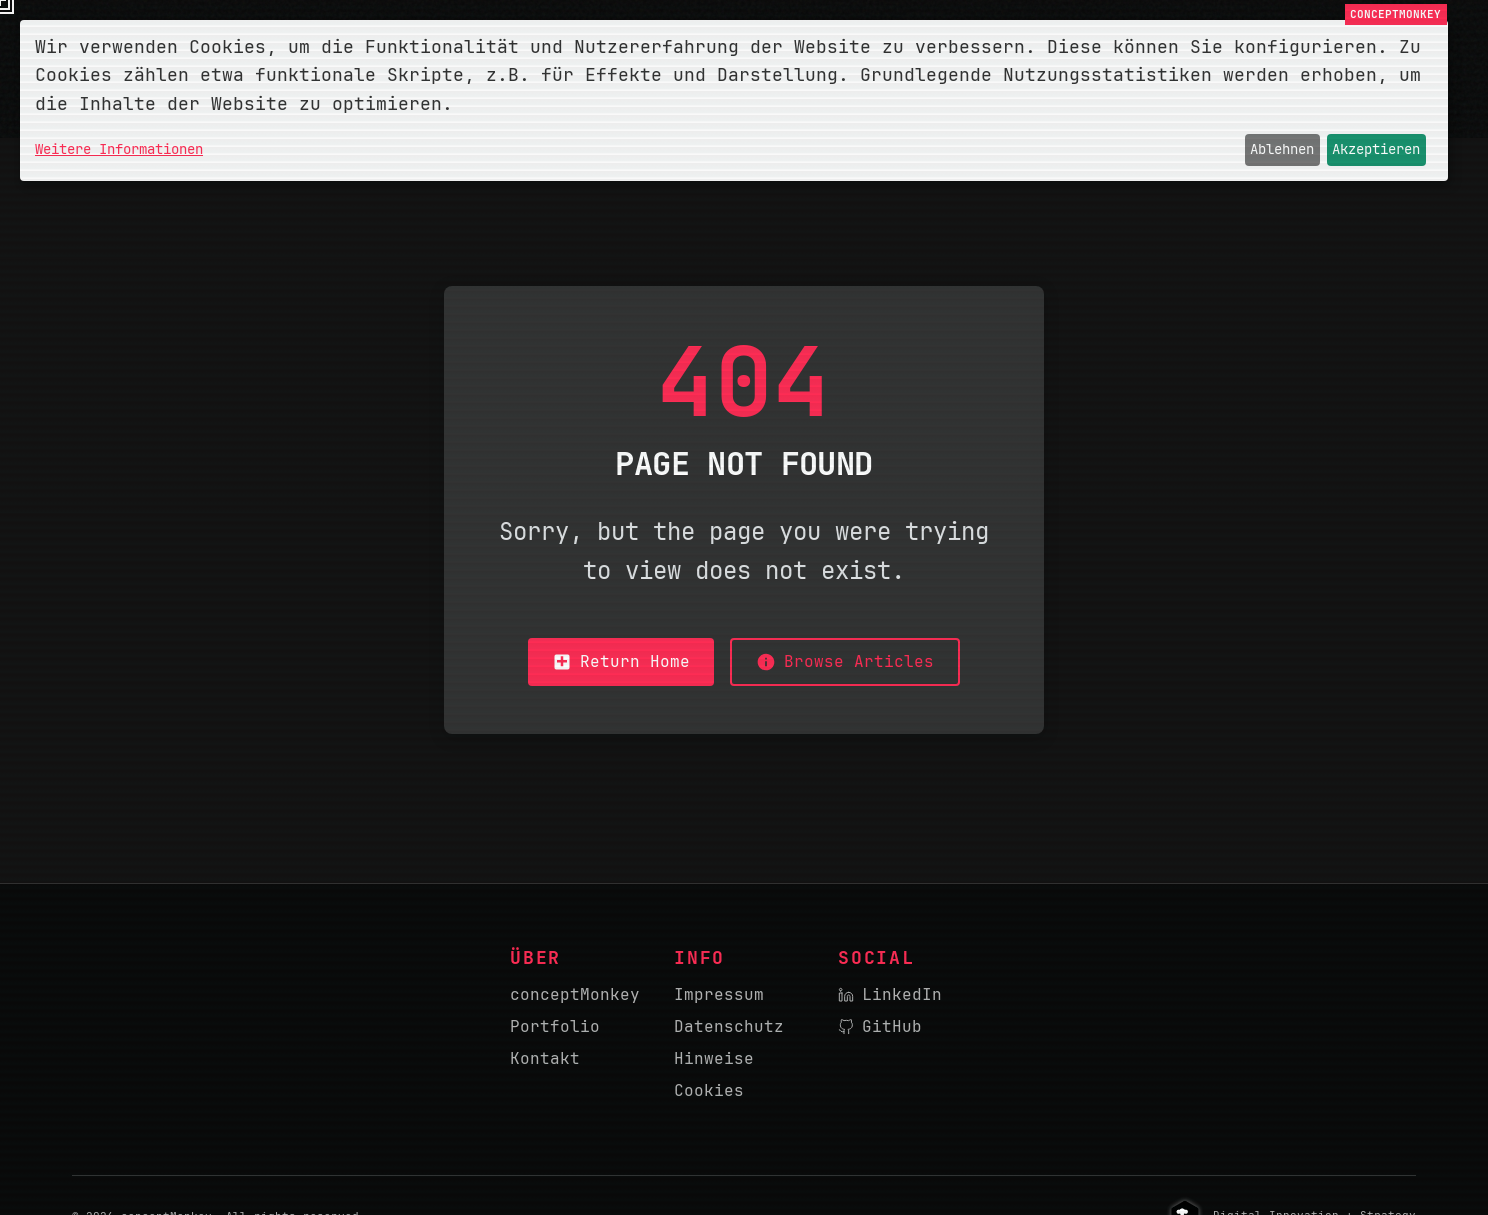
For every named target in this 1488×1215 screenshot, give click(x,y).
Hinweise (714, 1058)
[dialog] (734, 100)
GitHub (880, 1026)
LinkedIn (890, 994)
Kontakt (545, 1058)
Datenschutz (729, 1026)
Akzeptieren (1376, 149)
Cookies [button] (709, 1090)
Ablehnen (1282, 149)
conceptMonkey (575, 994)
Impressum (719, 994)
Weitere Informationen (119, 149)
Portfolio (555, 1026)
